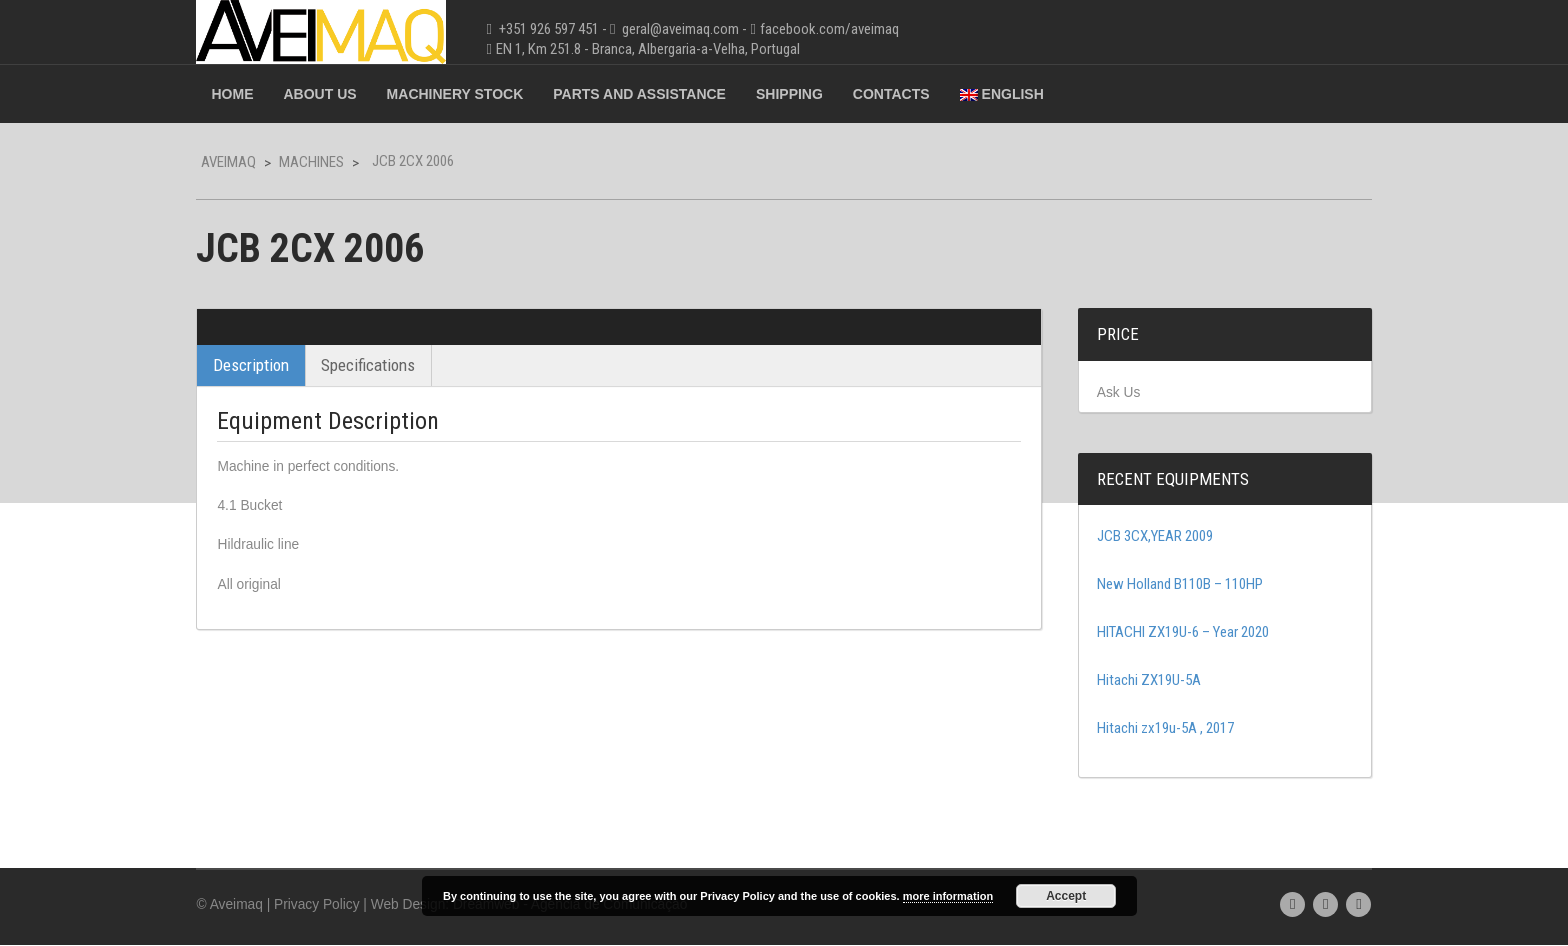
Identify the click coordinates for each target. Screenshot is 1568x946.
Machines (329, 162)
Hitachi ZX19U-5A (1140, 681)
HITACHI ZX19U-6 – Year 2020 (1174, 633)
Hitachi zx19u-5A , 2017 (1156, 729)
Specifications (386, 365)
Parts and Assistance (657, 94)
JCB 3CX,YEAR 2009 (1146, 537)
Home (250, 94)
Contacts (908, 94)
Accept (1066, 896)
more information (948, 896)
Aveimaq (246, 162)
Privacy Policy (336, 905)
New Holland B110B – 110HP (1171, 585)
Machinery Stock (472, 94)
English (1019, 94)
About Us (337, 94)
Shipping (806, 94)
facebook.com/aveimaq (846, 29)
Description (269, 365)
